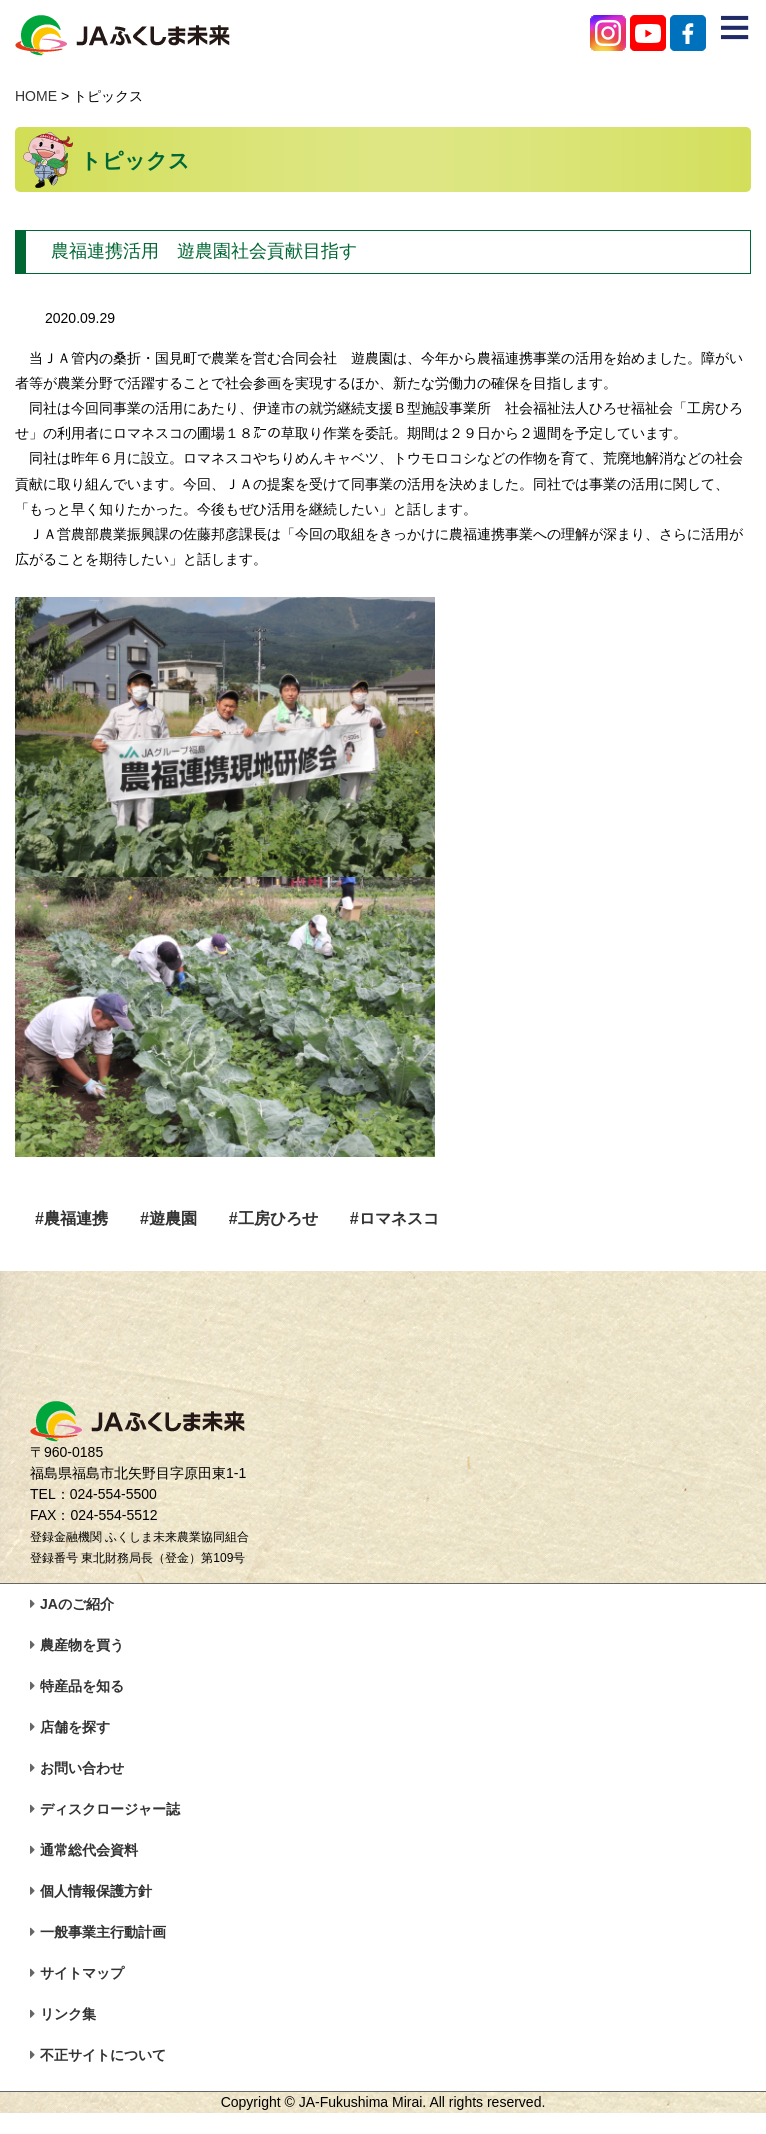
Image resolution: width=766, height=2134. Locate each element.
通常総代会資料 (89, 1850)
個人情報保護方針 (96, 1891)
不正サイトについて (103, 2055)
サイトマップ (82, 1973)
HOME (36, 96)
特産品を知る (82, 1686)
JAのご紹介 (77, 1604)
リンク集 (68, 2014)
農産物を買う (82, 1645)
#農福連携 (71, 1218)
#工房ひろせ (273, 1218)
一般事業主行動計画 (103, 1932)
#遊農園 (168, 1218)
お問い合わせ (82, 1768)
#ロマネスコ (394, 1218)
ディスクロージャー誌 (110, 1809)
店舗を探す (75, 1727)
